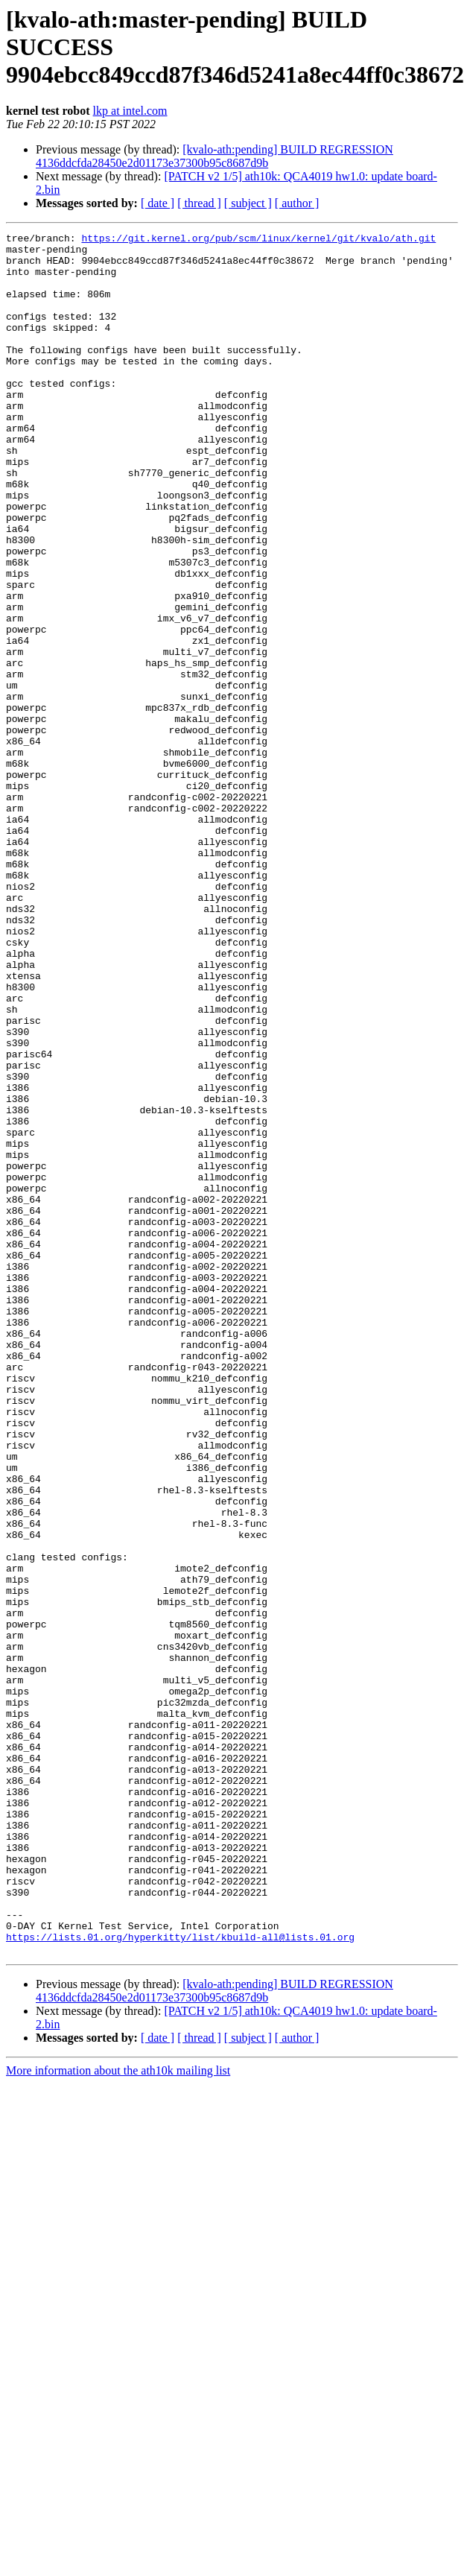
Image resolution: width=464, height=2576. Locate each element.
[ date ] (157, 203)
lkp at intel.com (130, 110)
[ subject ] (248, 203)
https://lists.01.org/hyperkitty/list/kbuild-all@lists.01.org (180, 2278)
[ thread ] (199, 203)
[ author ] (297, 203)
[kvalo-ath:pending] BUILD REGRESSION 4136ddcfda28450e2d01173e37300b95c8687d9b (214, 156)
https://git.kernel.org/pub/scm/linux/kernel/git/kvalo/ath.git (258, 240)
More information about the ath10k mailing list (118, 2414)
